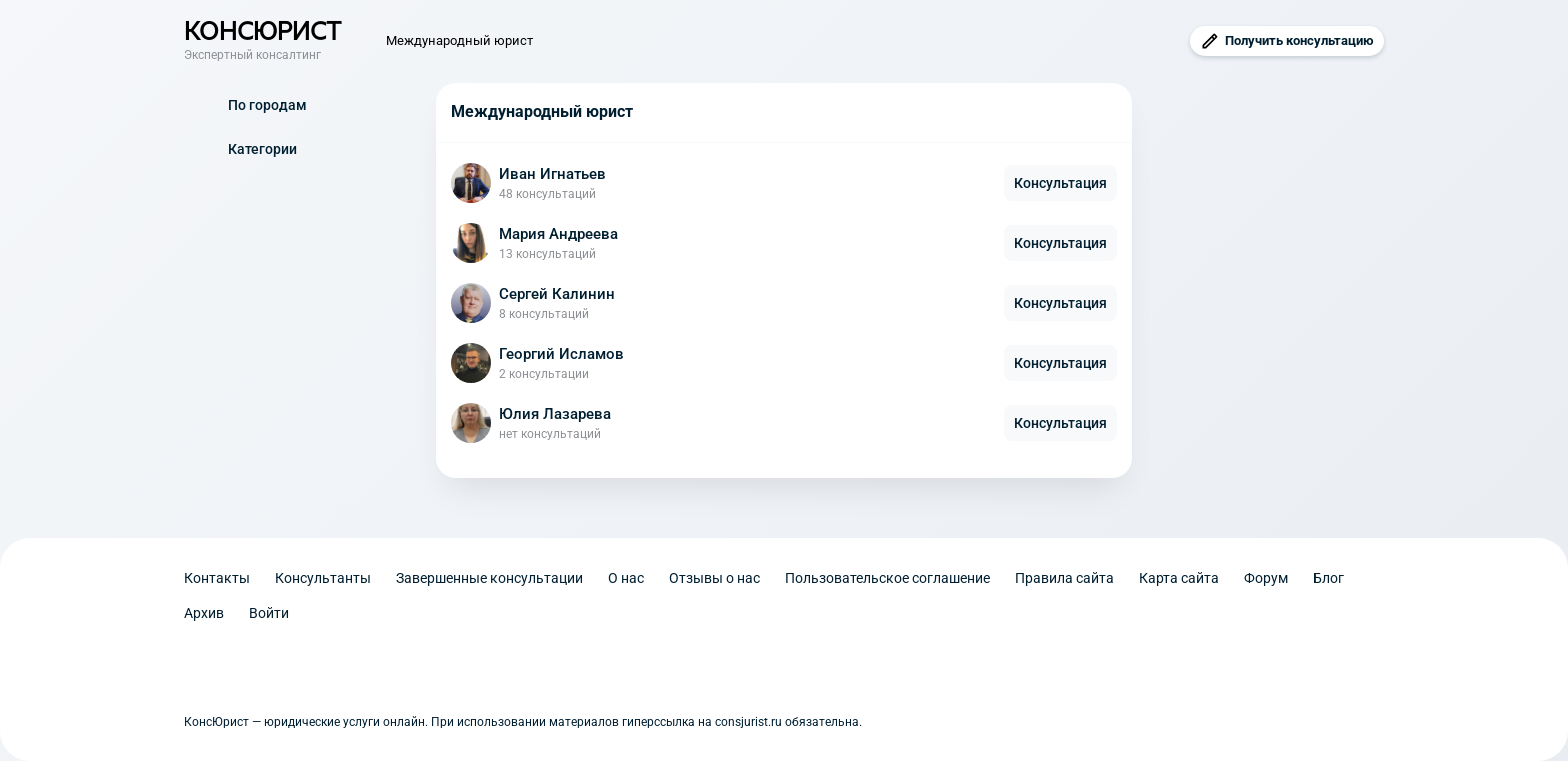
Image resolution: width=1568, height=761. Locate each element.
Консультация (1060, 183)
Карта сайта (1179, 578)
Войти (269, 613)
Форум (1266, 578)
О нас (626, 578)
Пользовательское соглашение (887, 578)
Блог (1328, 578)
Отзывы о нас (714, 578)
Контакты (217, 578)
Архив (204, 613)
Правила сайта (1064, 578)
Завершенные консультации (489, 578)
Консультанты (323, 578)
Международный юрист (459, 40)
